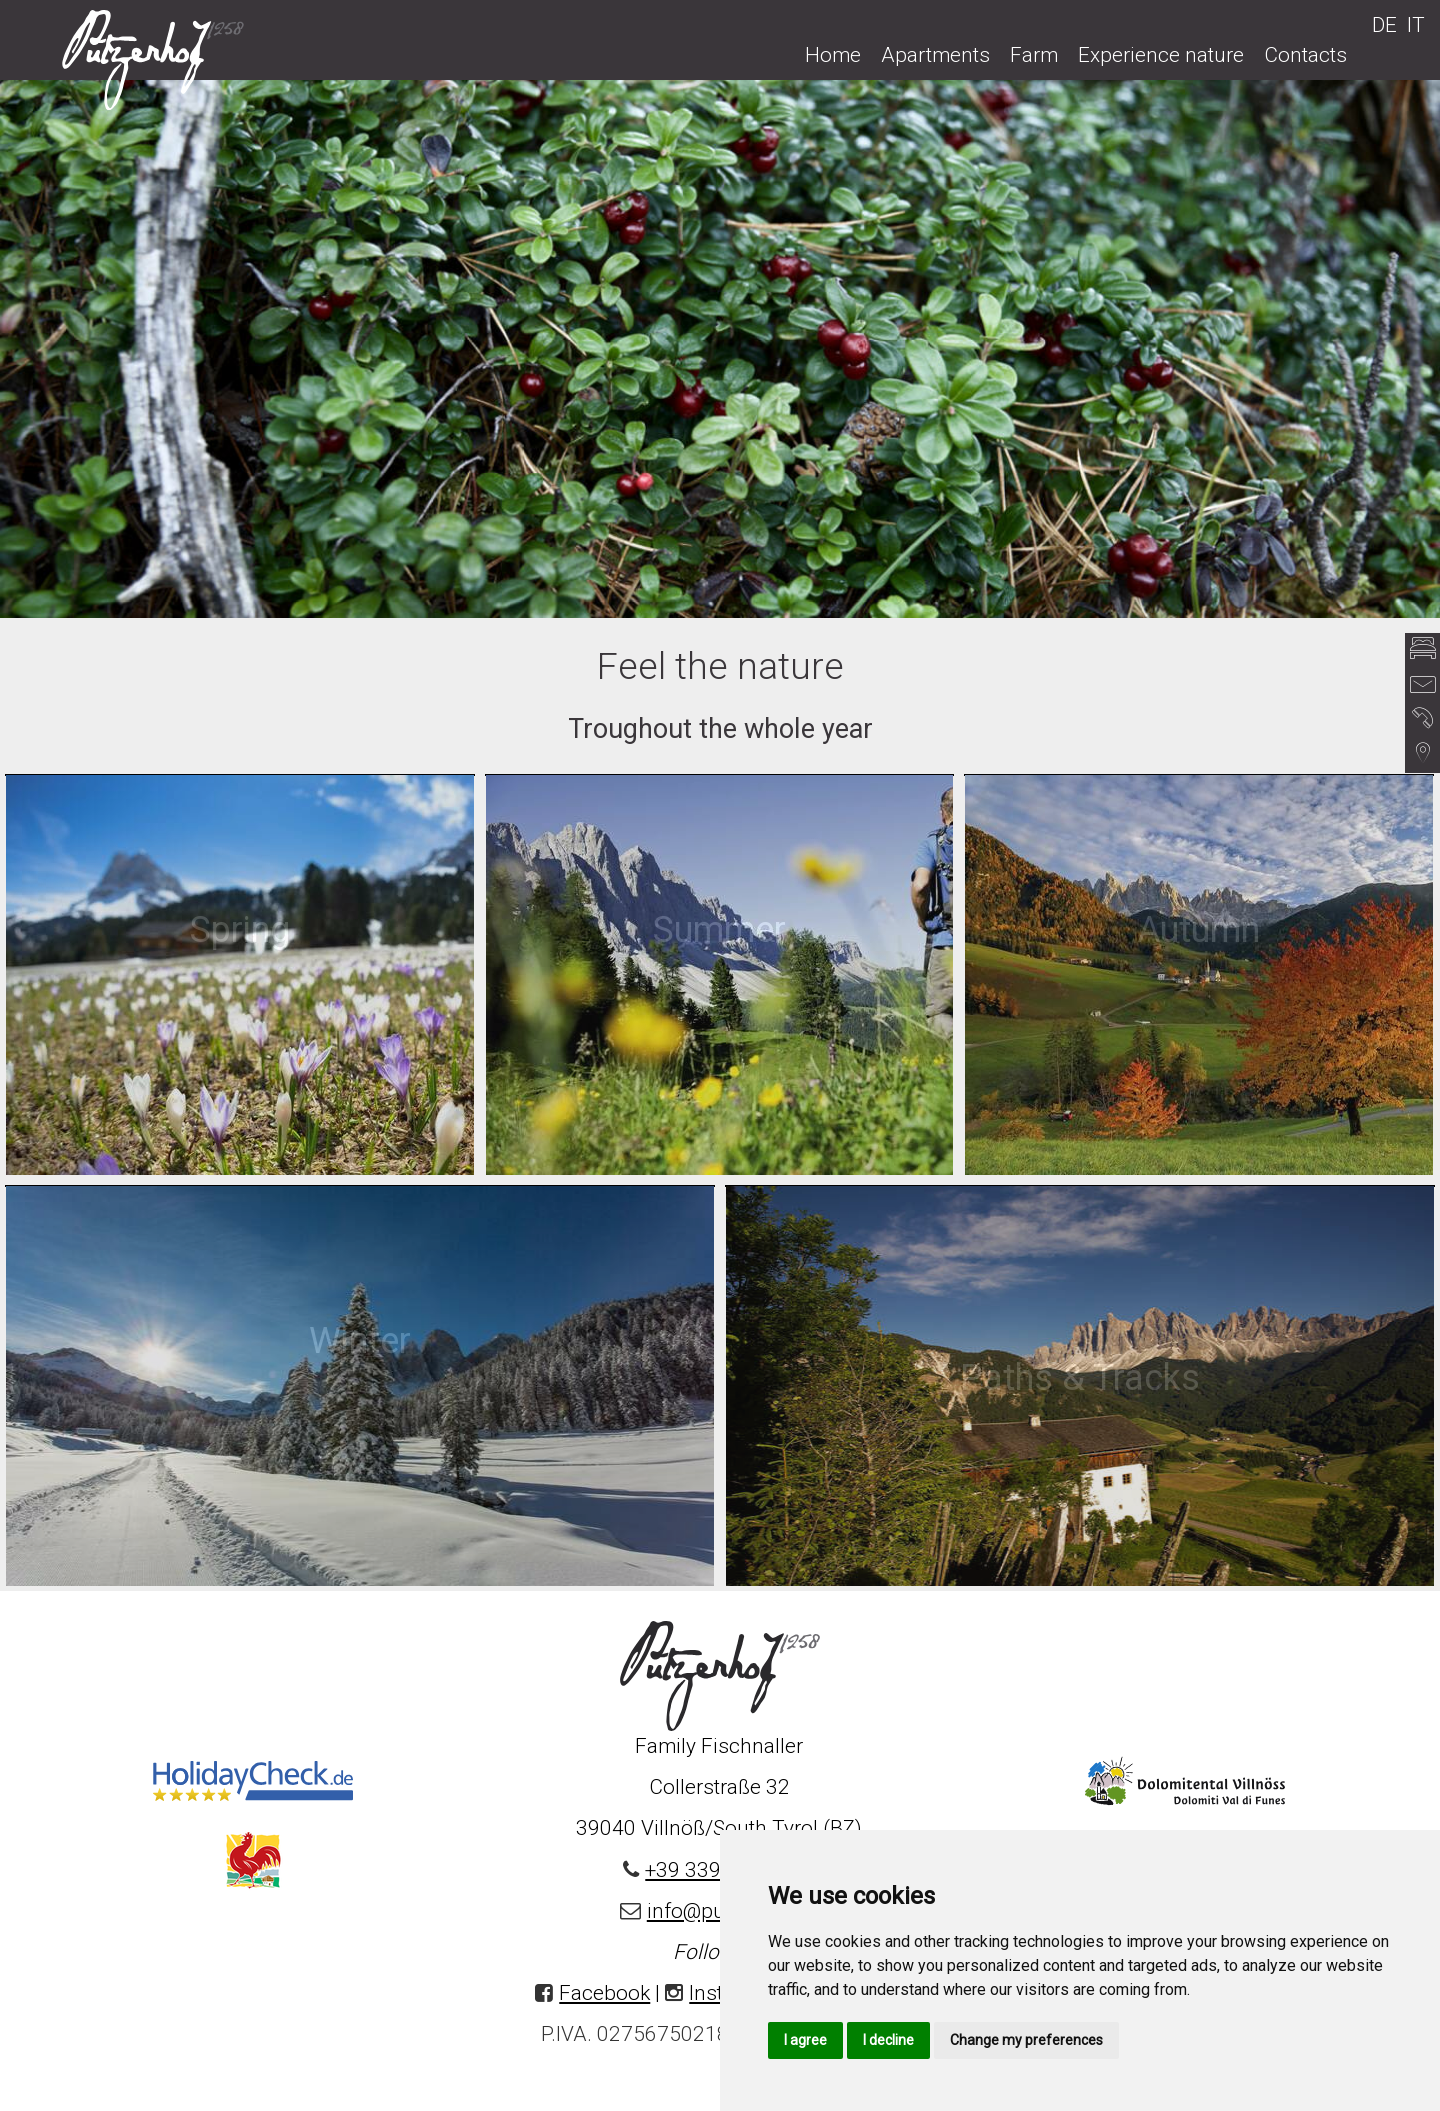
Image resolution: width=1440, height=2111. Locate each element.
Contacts (1305, 55)
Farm (1034, 55)
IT (1416, 25)
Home (833, 55)
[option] (720, 348)
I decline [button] (888, 2040)
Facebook (604, 1993)
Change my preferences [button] (1026, 2040)
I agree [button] (805, 2040)
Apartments (935, 55)
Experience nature (1161, 55)
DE (1384, 25)
